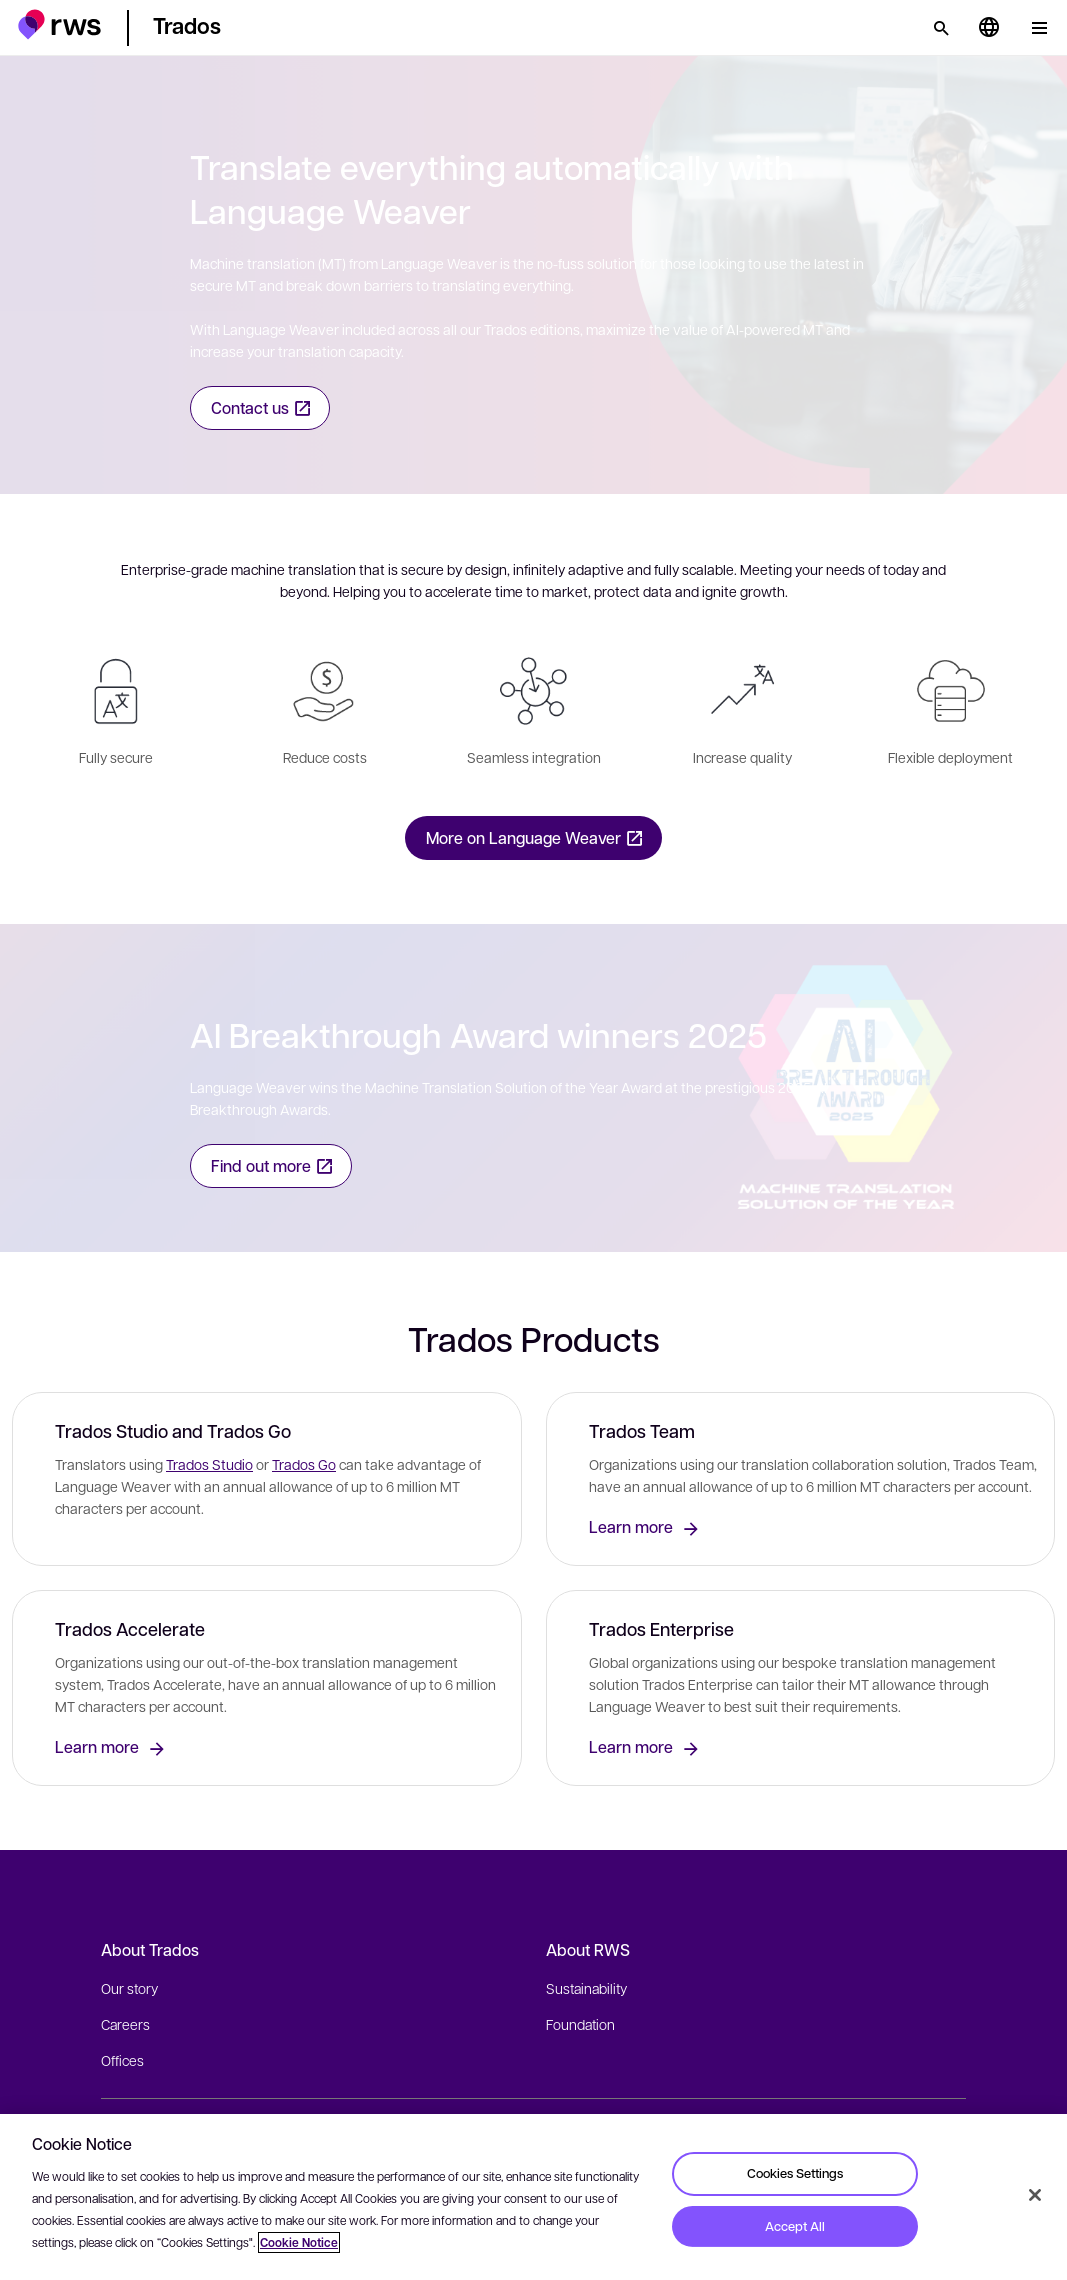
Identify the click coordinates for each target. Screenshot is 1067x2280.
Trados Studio (209, 1464)
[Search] (941, 28)
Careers (125, 2024)
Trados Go (304, 1464)
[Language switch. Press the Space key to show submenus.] (989, 28)
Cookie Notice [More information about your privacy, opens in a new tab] (299, 2242)
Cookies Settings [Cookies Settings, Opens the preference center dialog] (795, 2173)
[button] (59, 24)
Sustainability (586, 1988)
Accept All (795, 2226)
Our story (129, 1988)
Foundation (580, 2024)
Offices (122, 2060)
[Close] (1035, 2195)
